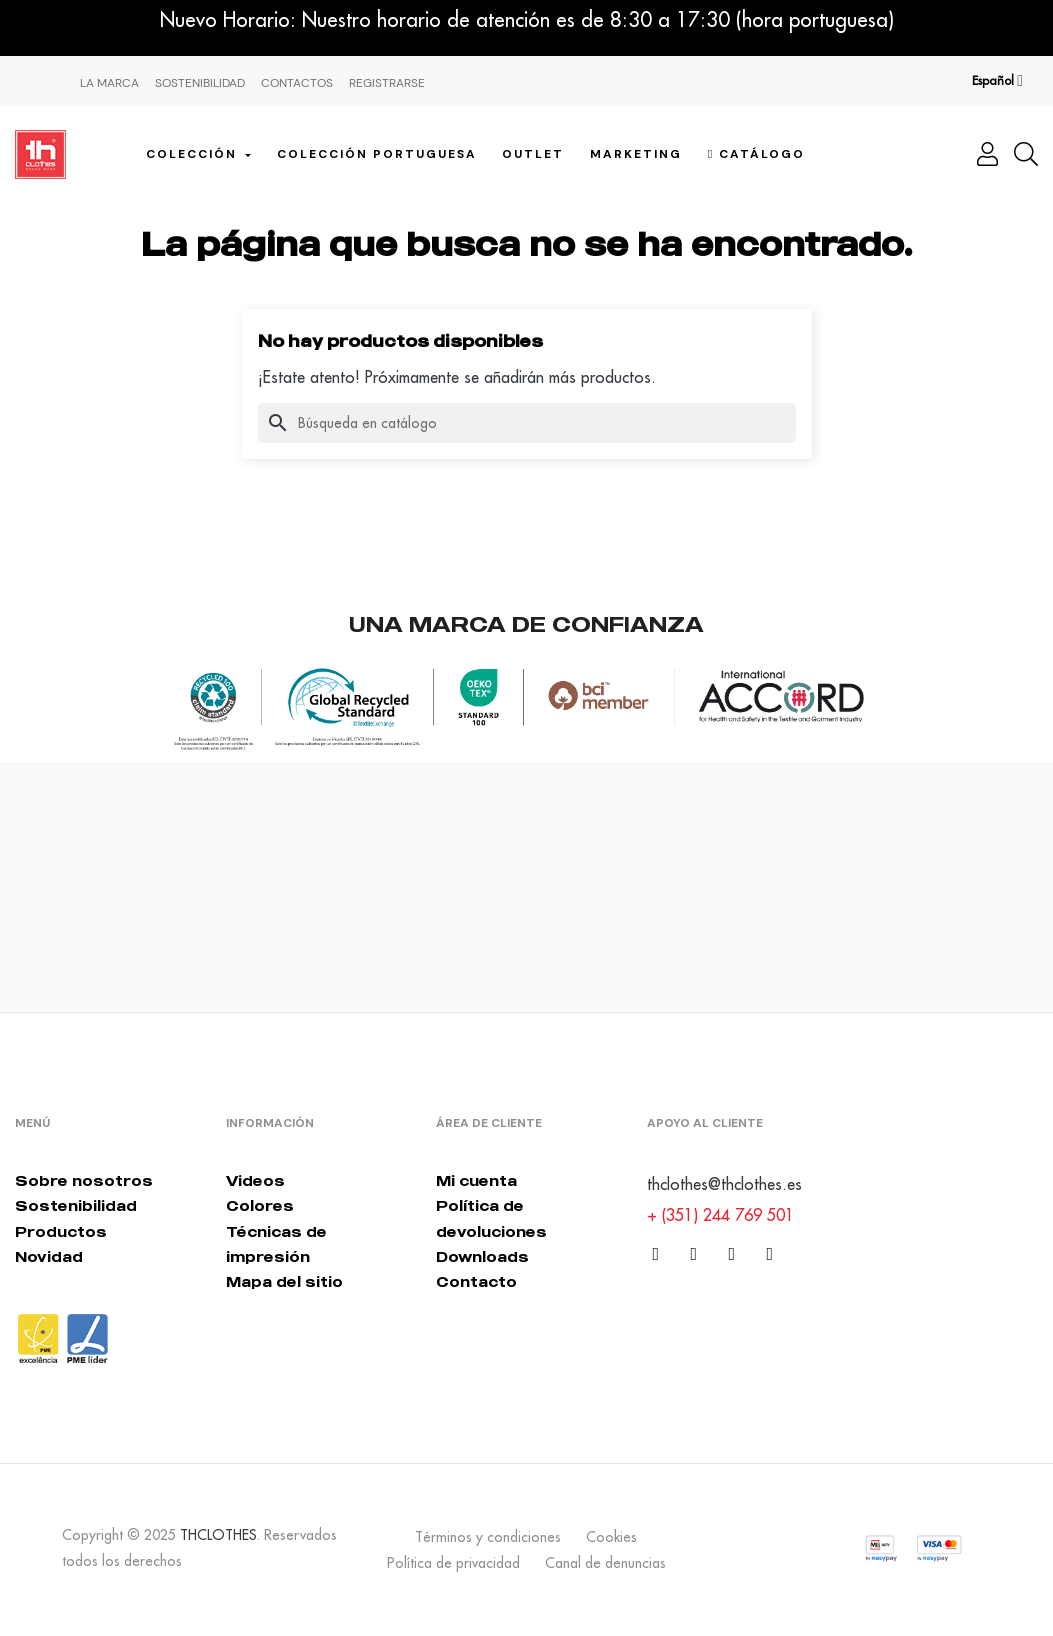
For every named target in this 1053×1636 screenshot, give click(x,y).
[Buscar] (527, 423)
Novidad (49, 1256)
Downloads (482, 1256)
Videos (255, 1180)
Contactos (297, 83)
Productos (61, 1231)
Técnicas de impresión (276, 1244)
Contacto (476, 1281)
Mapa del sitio (284, 1281)
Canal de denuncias (605, 1563)
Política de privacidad (453, 1563)
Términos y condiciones (488, 1537)
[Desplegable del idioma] (997, 81)
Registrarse (387, 83)
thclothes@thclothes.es (724, 1184)
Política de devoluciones (491, 1218)
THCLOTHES (218, 1535)
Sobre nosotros (84, 1180)
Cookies (611, 1537)
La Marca (109, 83)
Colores (260, 1205)
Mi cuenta (476, 1180)
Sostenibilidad (200, 83)
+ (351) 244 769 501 (720, 1215)
